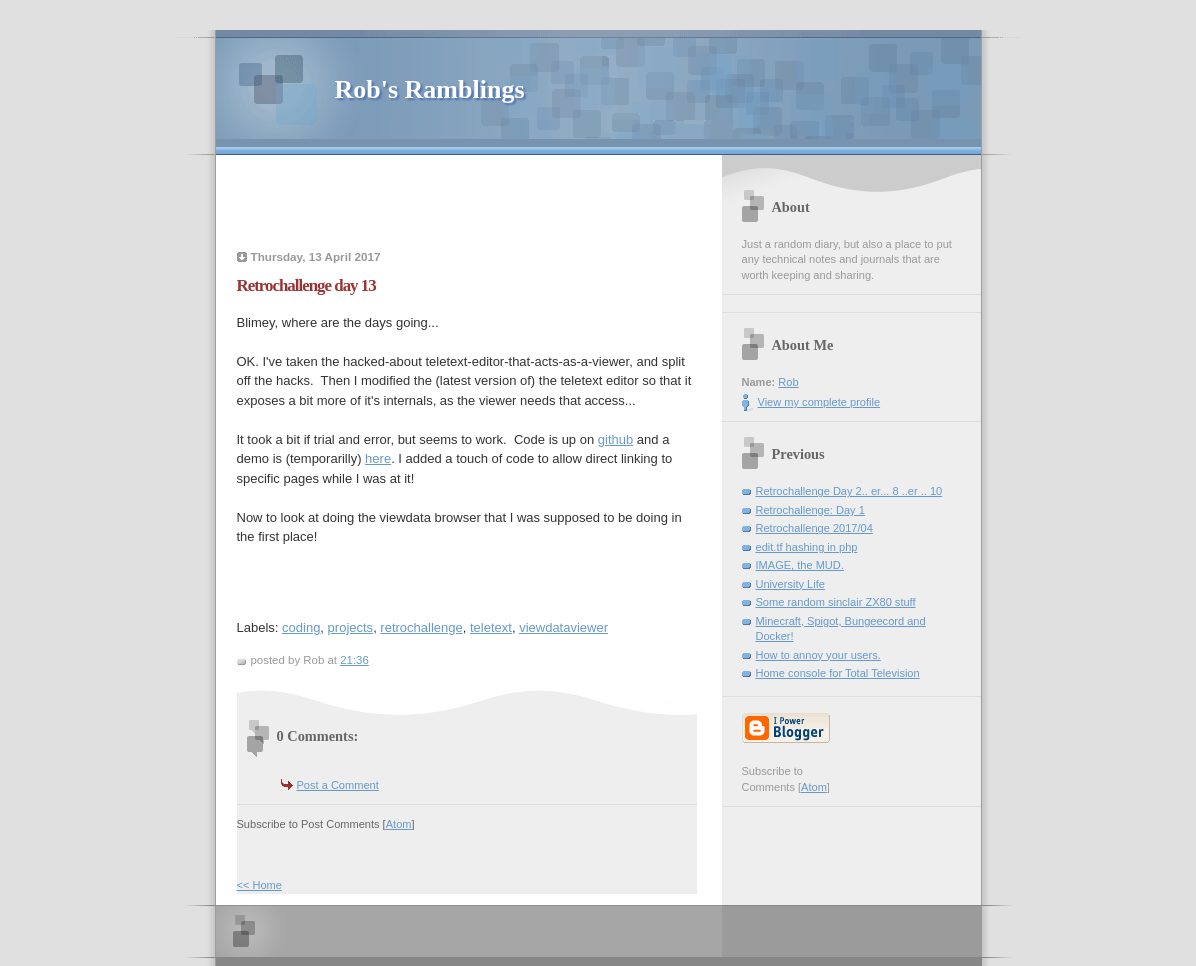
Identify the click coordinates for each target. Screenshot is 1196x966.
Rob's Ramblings (430, 89)
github (615, 439)
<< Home (259, 885)
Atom (399, 824)
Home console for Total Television (838, 673)
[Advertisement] (474, 205)
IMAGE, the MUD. (800, 565)
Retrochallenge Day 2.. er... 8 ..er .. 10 (849, 491)
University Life (790, 584)
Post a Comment (338, 785)
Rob (788, 382)
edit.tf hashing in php (807, 547)
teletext (491, 627)
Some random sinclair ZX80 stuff (836, 602)
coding (301, 627)
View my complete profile (819, 402)
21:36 (354, 660)
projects (351, 627)
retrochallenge (421, 627)
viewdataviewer (563, 627)
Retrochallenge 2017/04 (814, 528)
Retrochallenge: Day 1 (810, 510)
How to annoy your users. (818, 655)
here (378, 458)
